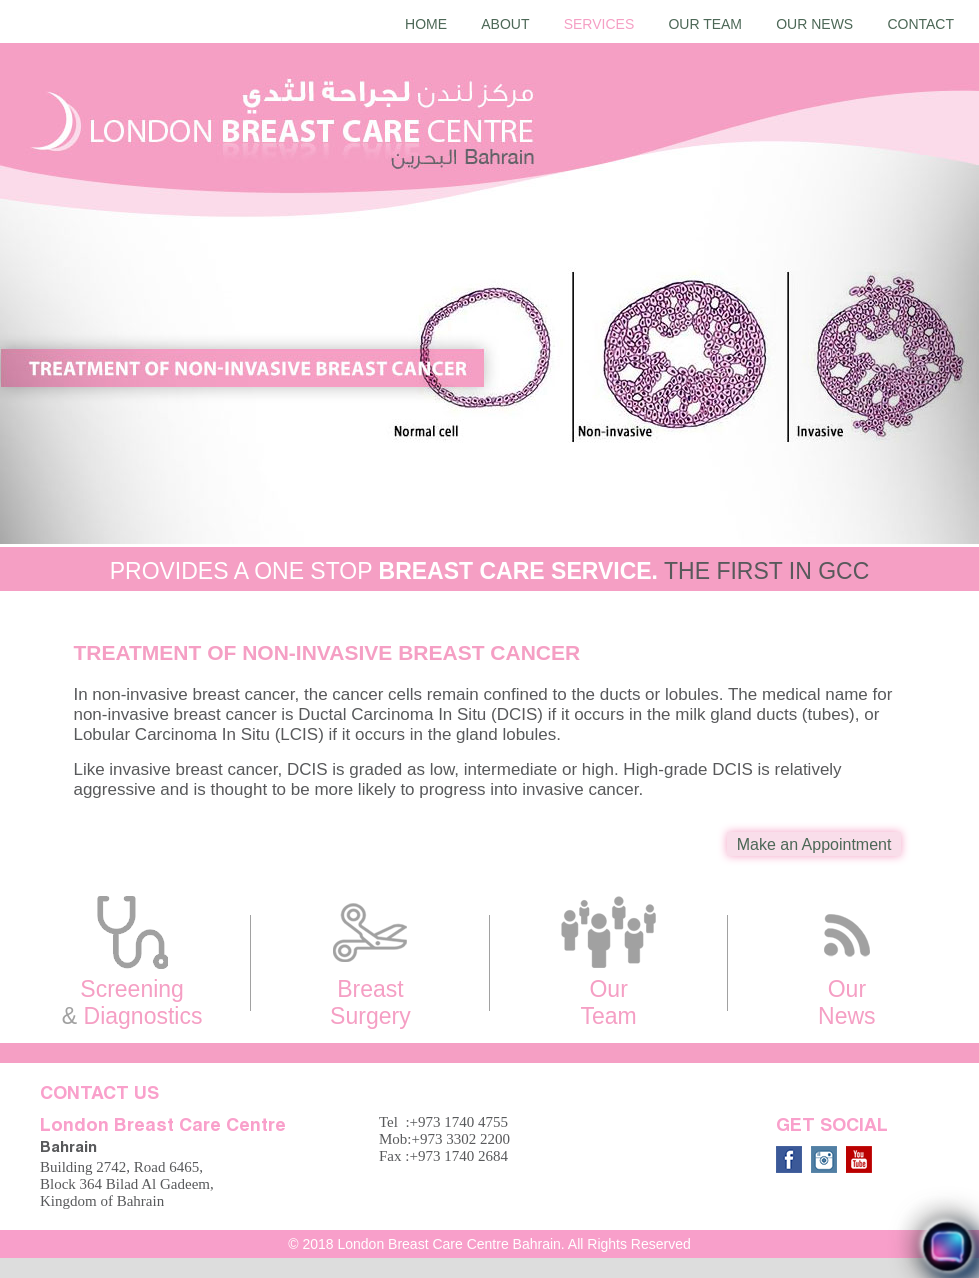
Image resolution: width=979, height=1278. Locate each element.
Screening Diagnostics (132, 962)
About (505, 24)
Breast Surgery (370, 962)
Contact (920, 24)
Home (426, 24)
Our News (814, 24)
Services (599, 24)
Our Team (705, 24)
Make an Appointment (814, 844)
